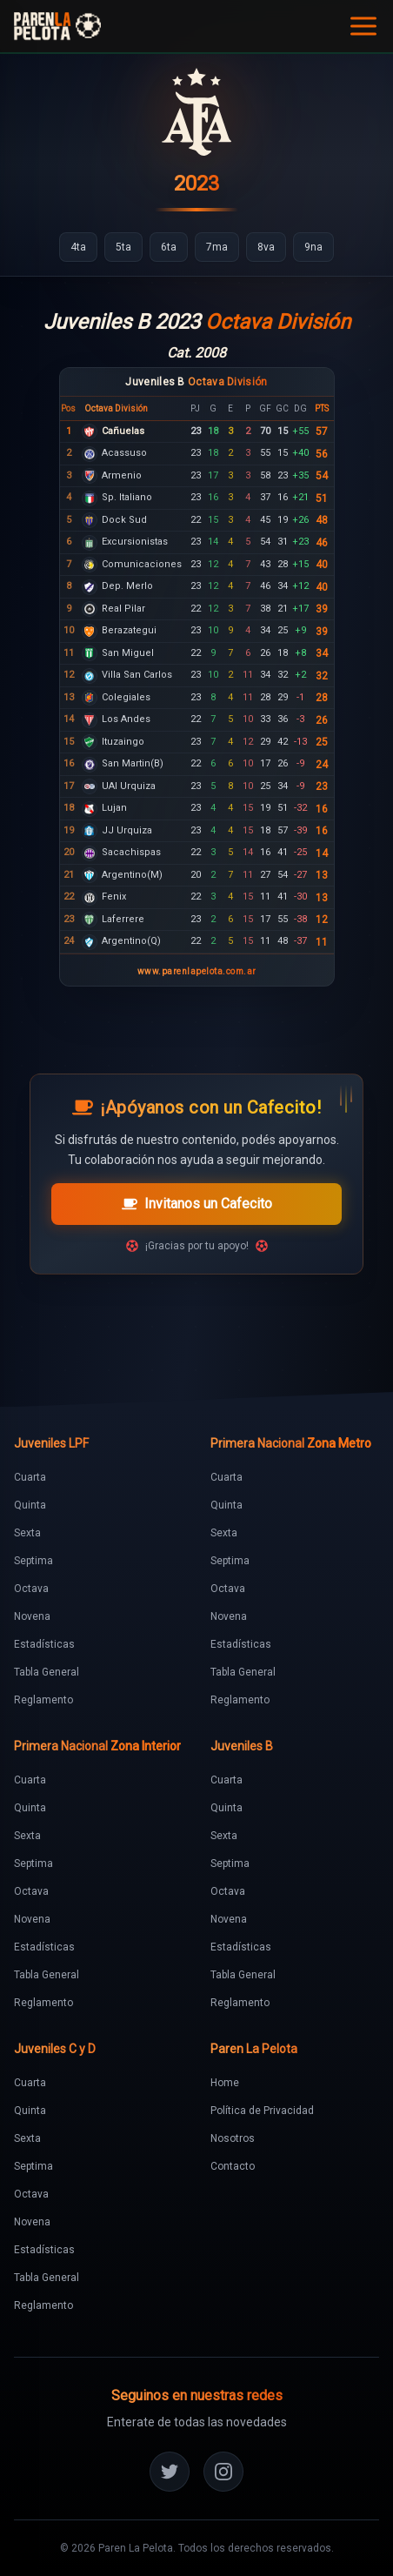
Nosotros (232, 2138)
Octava (31, 1588)
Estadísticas (44, 1644)
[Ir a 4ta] (78, 247)
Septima (33, 1561)
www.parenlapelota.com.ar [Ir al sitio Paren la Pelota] (196, 971)
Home (224, 2083)
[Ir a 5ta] (123, 247)
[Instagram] (223, 2472)
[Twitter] (170, 2472)
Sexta (27, 1533)
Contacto (232, 2166)
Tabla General (46, 1672)
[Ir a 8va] (266, 247)
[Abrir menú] (363, 26)
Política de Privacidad (262, 2110)
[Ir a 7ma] (217, 247)
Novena (32, 1616)
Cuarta (30, 1477)
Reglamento (43, 1700)
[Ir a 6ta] (169, 247)
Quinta (30, 1505)
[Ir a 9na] (313, 247)
